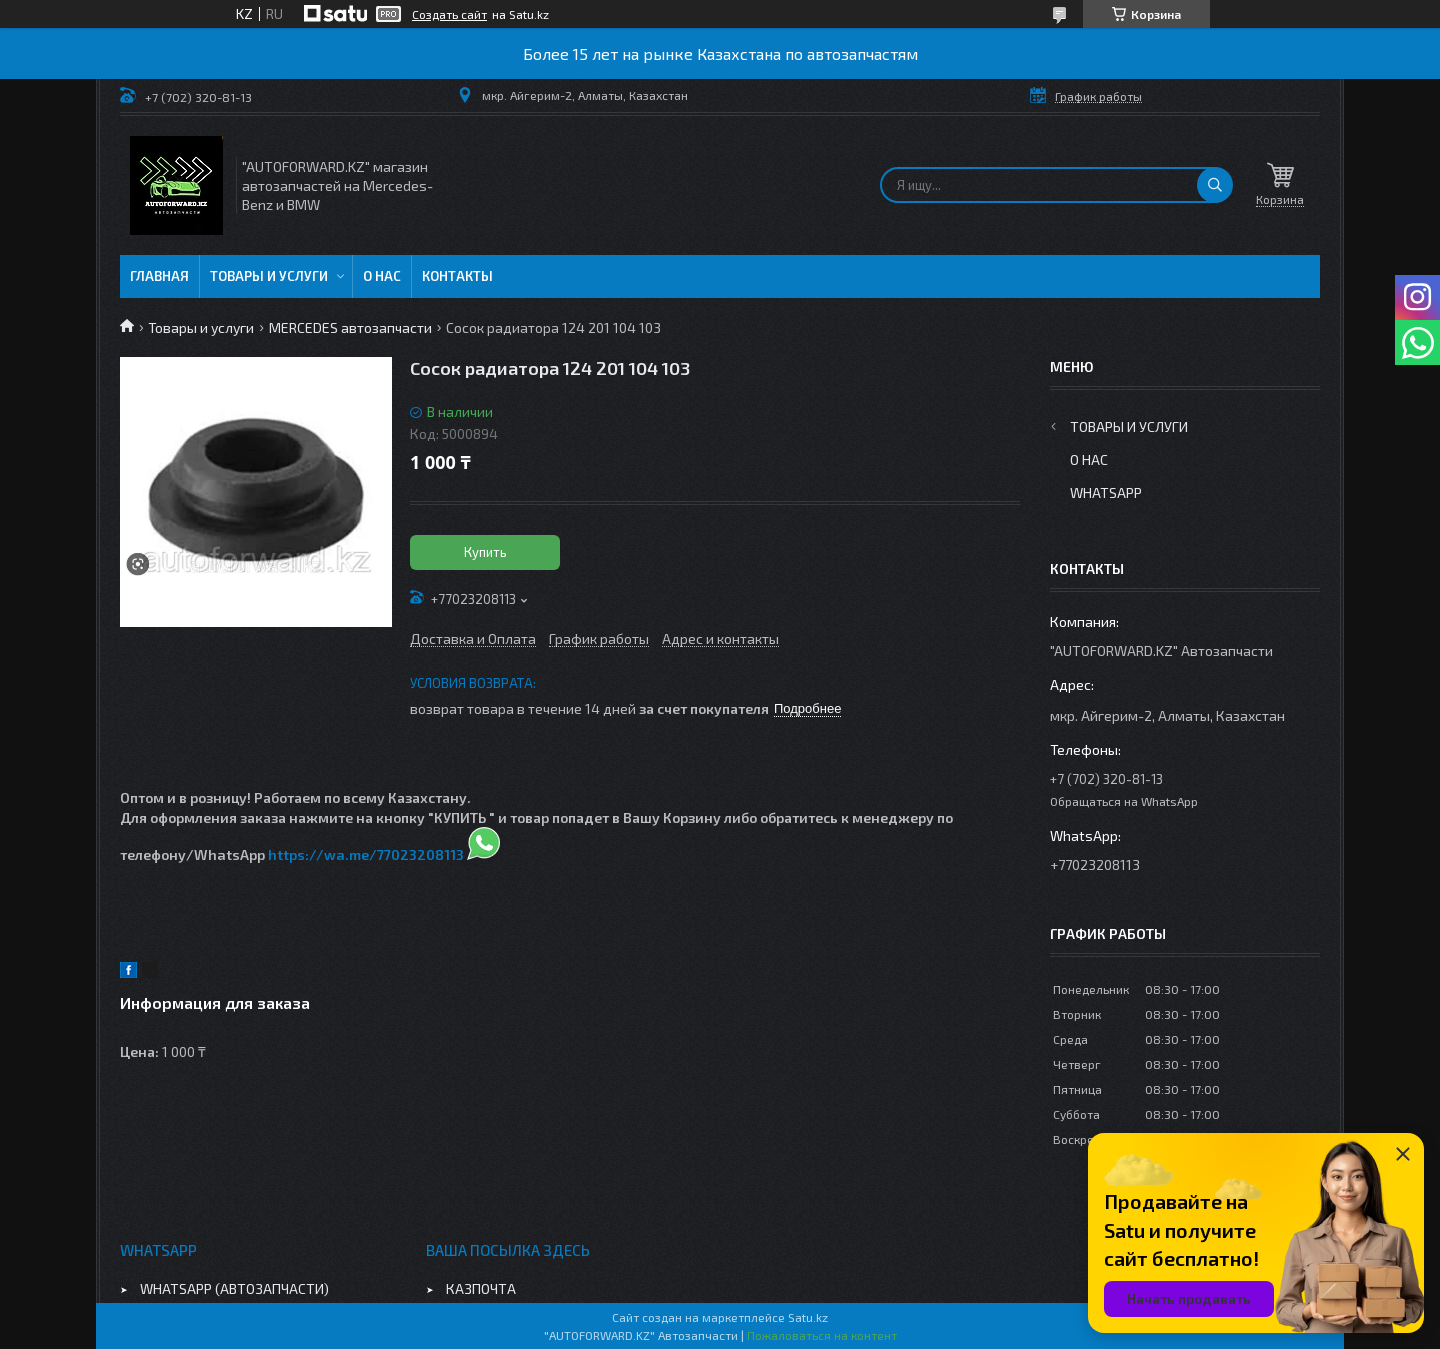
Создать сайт (449, 14)
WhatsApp (1106, 492)
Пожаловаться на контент (822, 1335)
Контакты (457, 276)
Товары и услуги (269, 276)
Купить (485, 552)
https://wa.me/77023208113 (366, 854)
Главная (159, 276)
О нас (382, 276)
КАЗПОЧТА (481, 1288)
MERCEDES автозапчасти (350, 327)
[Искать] (1215, 185)
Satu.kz (808, 1317)
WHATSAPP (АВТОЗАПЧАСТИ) (234, 1288)
